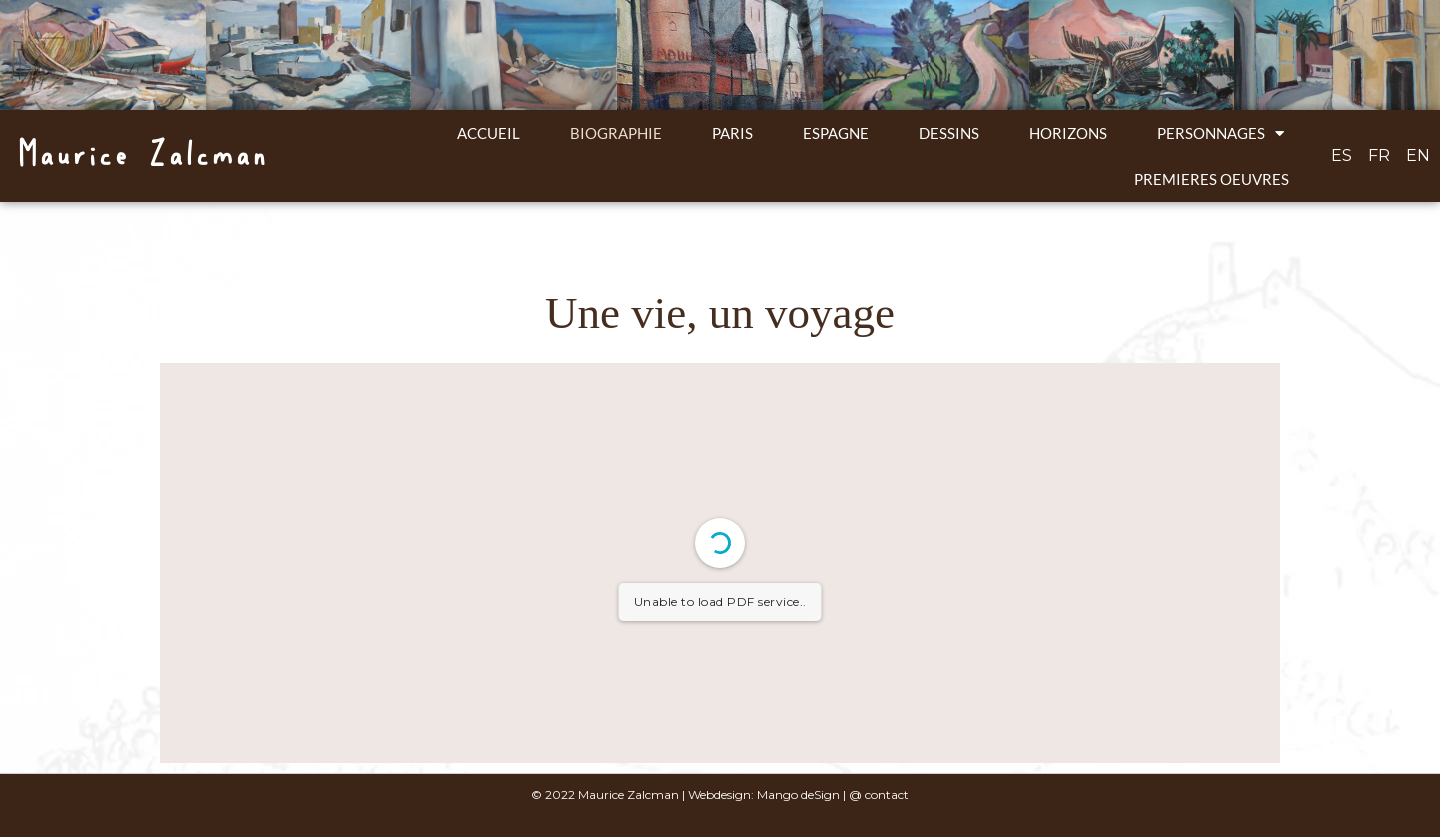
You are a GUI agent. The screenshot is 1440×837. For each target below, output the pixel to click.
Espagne (836, 133)
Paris (732, 133)
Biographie (616, 133)
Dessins (949, 133)
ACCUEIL (488, 133)
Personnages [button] (1220, 133)
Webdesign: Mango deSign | (768, 794)
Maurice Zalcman (141, 155)
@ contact (879, 794)
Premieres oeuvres (1211, 179)
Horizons (1068, 133)
